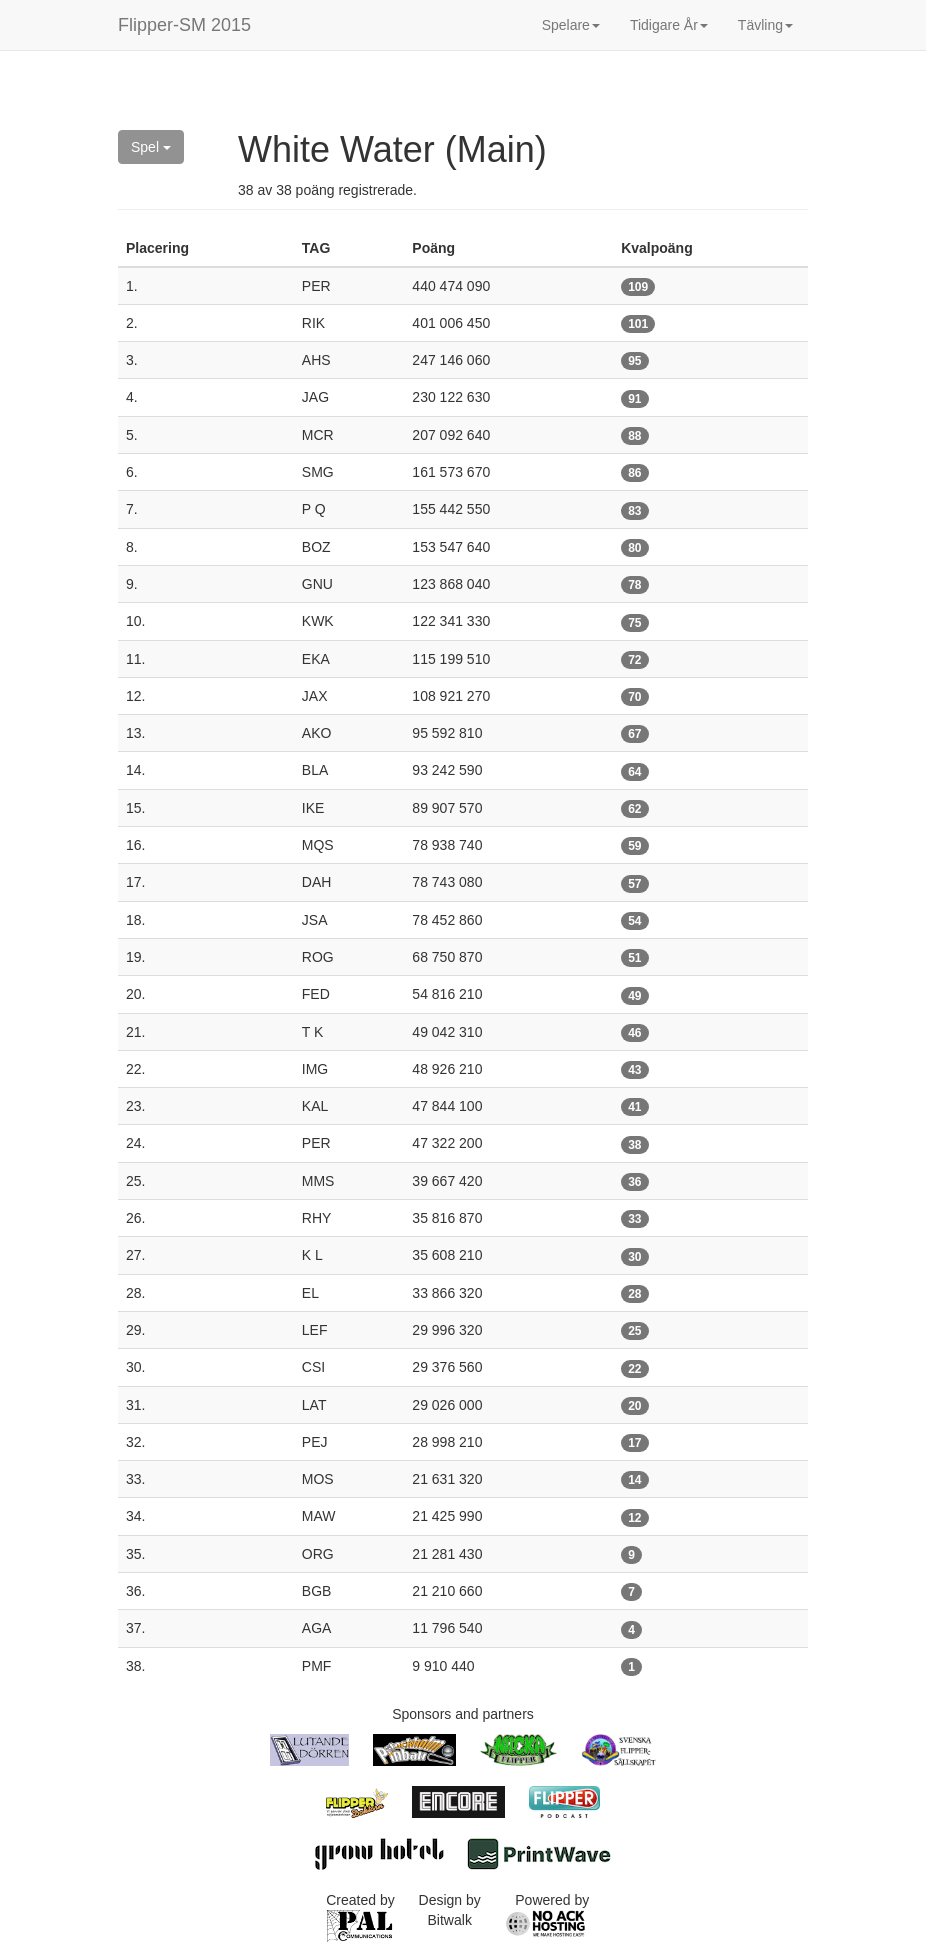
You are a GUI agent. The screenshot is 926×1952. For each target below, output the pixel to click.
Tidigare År (669, 25)
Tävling (765, 25)
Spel (151, 147)
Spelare (571, 25)
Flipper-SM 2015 (184, 25)
